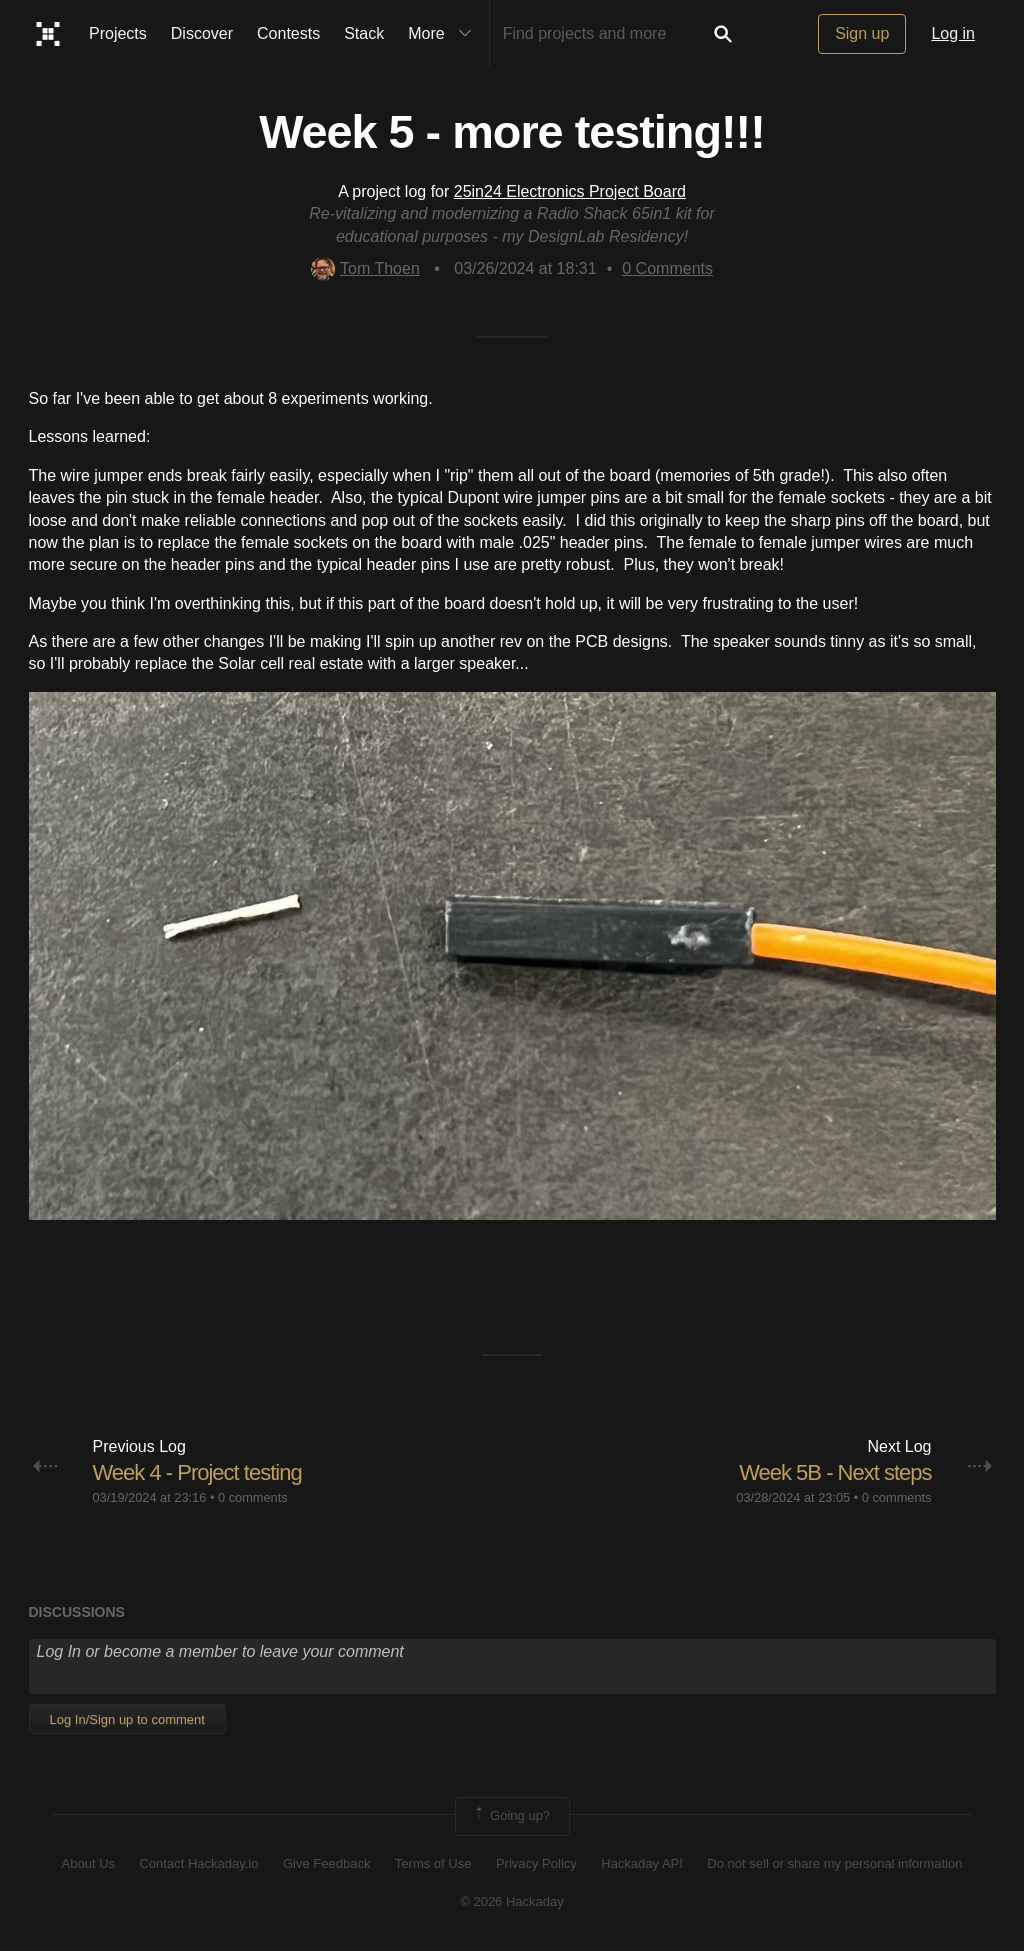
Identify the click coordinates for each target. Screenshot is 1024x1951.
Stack (364, 33)
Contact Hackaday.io (199, 1863)
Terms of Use (433, 1863)
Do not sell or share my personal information (834, 1863)
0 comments (253, 1497)
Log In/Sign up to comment (127, 1719)
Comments (667, 268)
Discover (202, 33)
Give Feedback (326, 1863)
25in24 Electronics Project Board (570, 191)
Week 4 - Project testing (197, 1472)
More (444, 34)
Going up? (511, 1816)
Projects (118, 33)
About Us (88, 1863)
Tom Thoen (365, 268)
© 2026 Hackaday (512, 1901)
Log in (953, 33)
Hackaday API (642, 1863)
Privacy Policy (536, 1863)
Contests (288, 33)
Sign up (862, 33)
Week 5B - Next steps (835, 1472)
